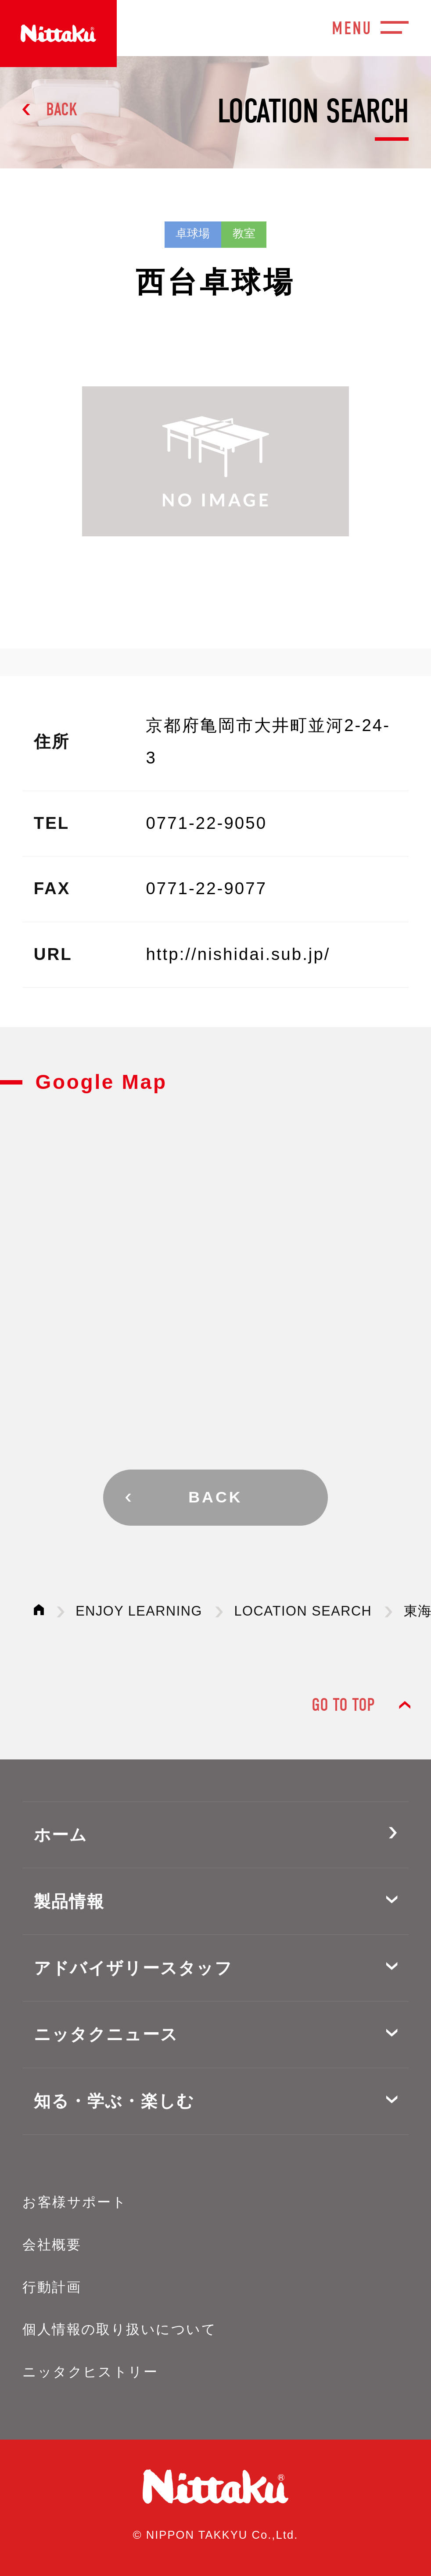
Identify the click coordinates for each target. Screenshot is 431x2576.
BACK (61, 109)
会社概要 (51, 2244)
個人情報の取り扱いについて (119, 2329)
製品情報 (69, 1901)
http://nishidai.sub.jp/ (238, 954)
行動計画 (51, 2287)
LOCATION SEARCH (303, 1611)
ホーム (61, 1834)
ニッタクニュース (106, 2034)
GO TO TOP (343, 1705)
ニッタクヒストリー (90, 2372)
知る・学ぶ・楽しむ (114, 2100)
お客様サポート (74, 2202)
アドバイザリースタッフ (133, 1968)
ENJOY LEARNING (138, 1611)
